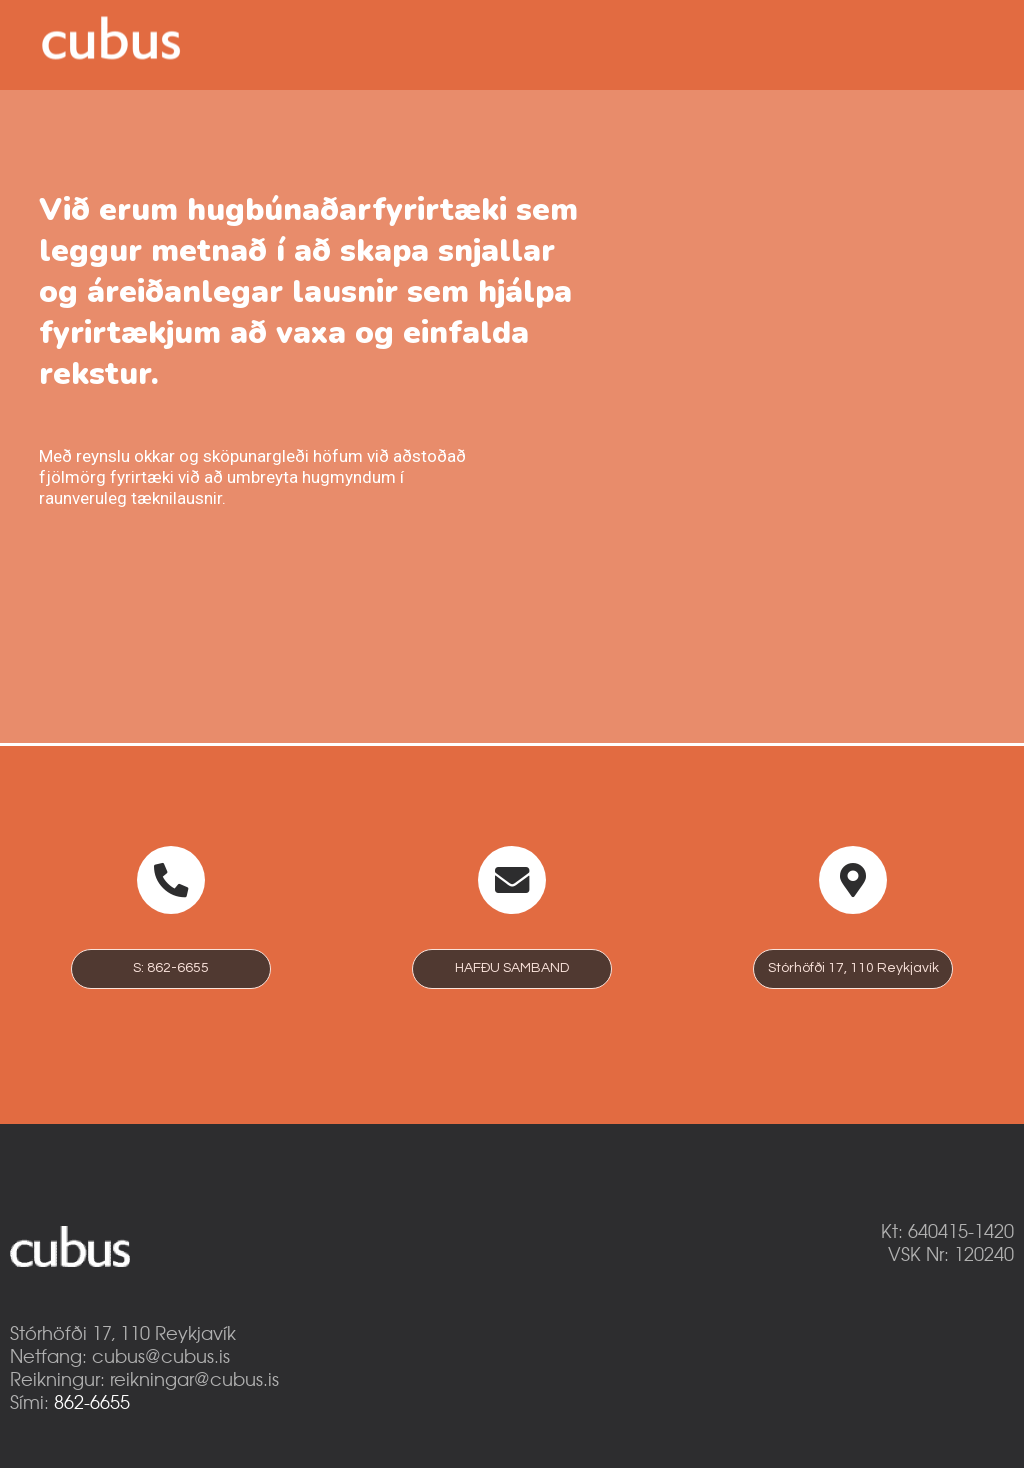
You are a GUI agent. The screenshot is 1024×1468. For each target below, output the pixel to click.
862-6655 (92, 1401)
